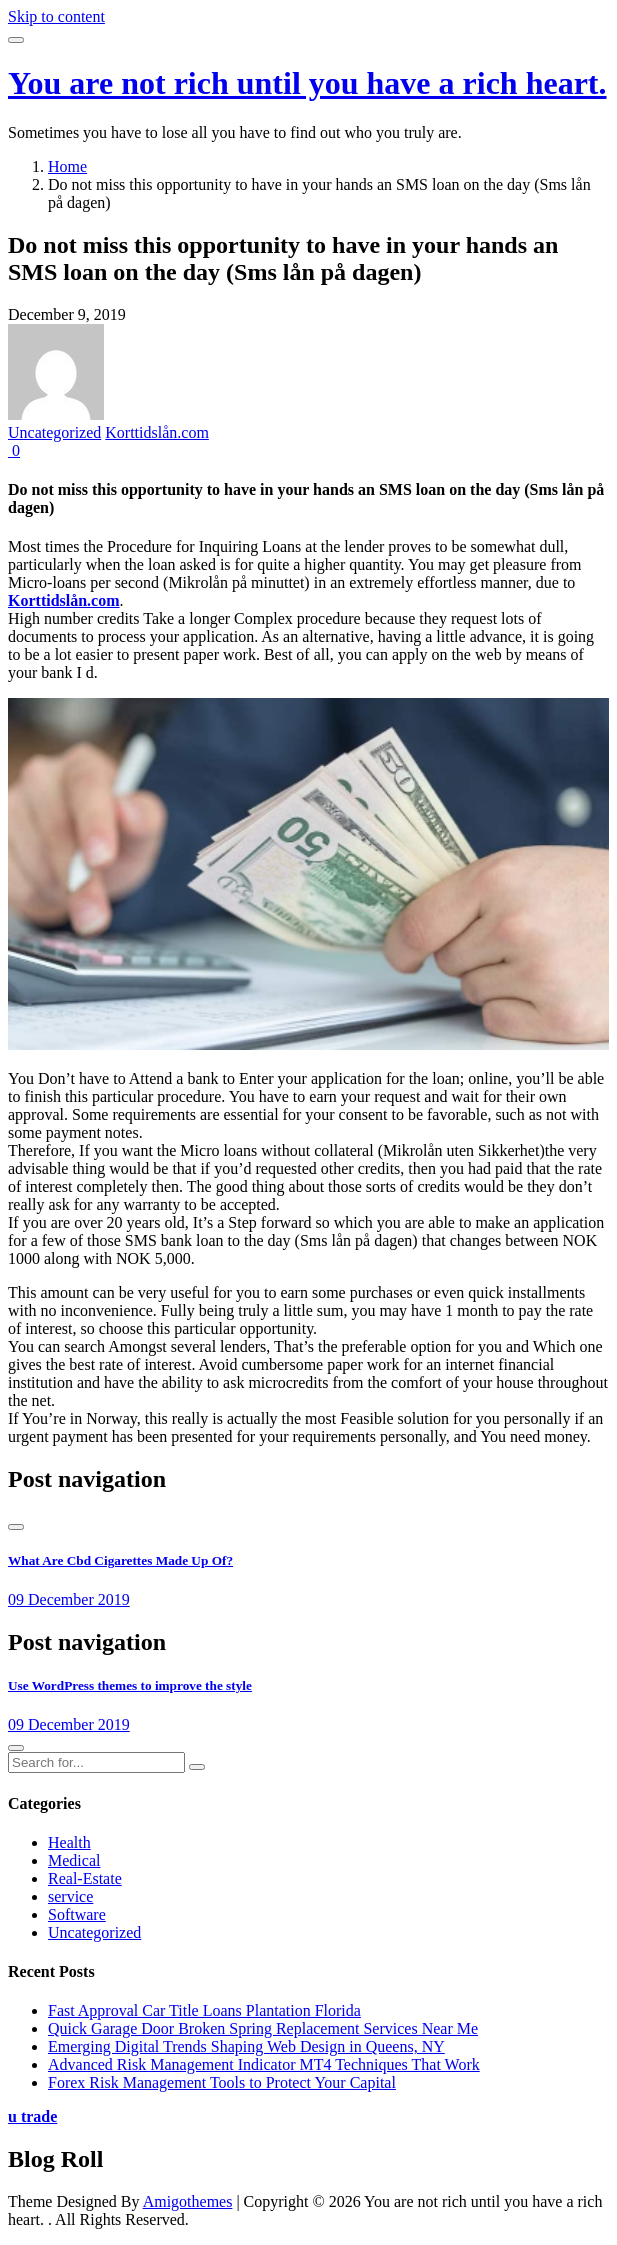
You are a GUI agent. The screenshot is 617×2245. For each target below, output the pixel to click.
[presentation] (16, 1527)
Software (77, 1914)
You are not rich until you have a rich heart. (307, 83)
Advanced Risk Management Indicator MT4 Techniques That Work (264, 2064)
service (70, 1896)
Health (69, 1842)
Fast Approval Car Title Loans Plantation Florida (204, 2010)
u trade (32, 2116)
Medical (74, 1860)
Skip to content (56, 16)
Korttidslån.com (157, 432)
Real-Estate (85, 1878)
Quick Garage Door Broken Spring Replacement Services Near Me (263, 2028)
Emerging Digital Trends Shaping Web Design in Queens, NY (246, 2046)
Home (67, 166)
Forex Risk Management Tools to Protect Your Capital (222, 2082)
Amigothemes (188, 2201)
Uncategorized (54, 432)
